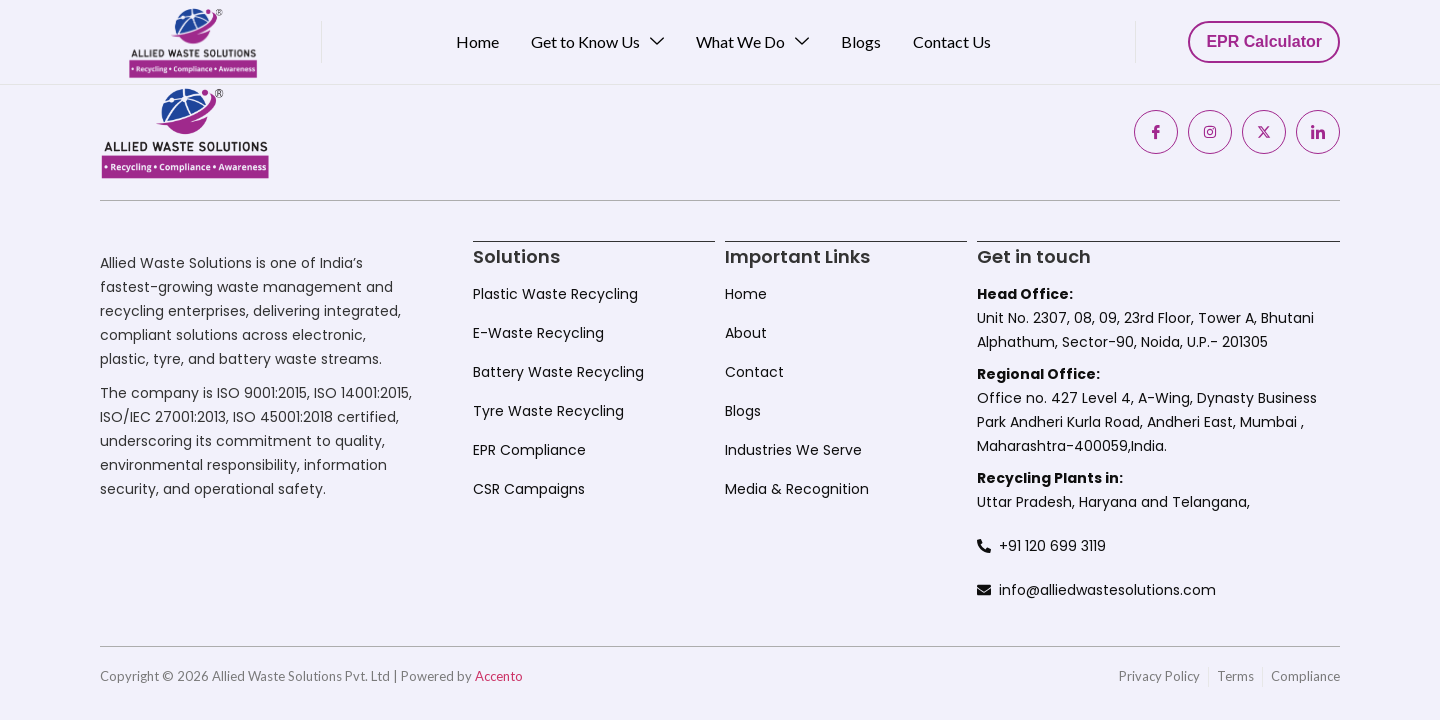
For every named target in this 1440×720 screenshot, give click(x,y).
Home (477, 41)
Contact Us (952, 41)
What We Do (752, 42)
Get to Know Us (597, 42)
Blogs (861, 41)
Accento (499, 675)
